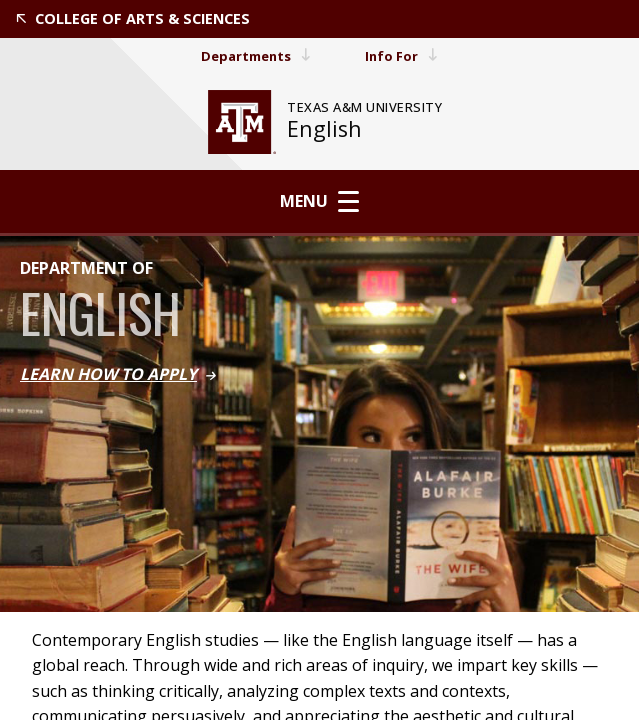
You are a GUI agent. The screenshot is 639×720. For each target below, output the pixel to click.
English (324, 128)
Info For (406, 55)
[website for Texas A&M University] (242, 122)
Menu (319, 201)
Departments (255, 55)
